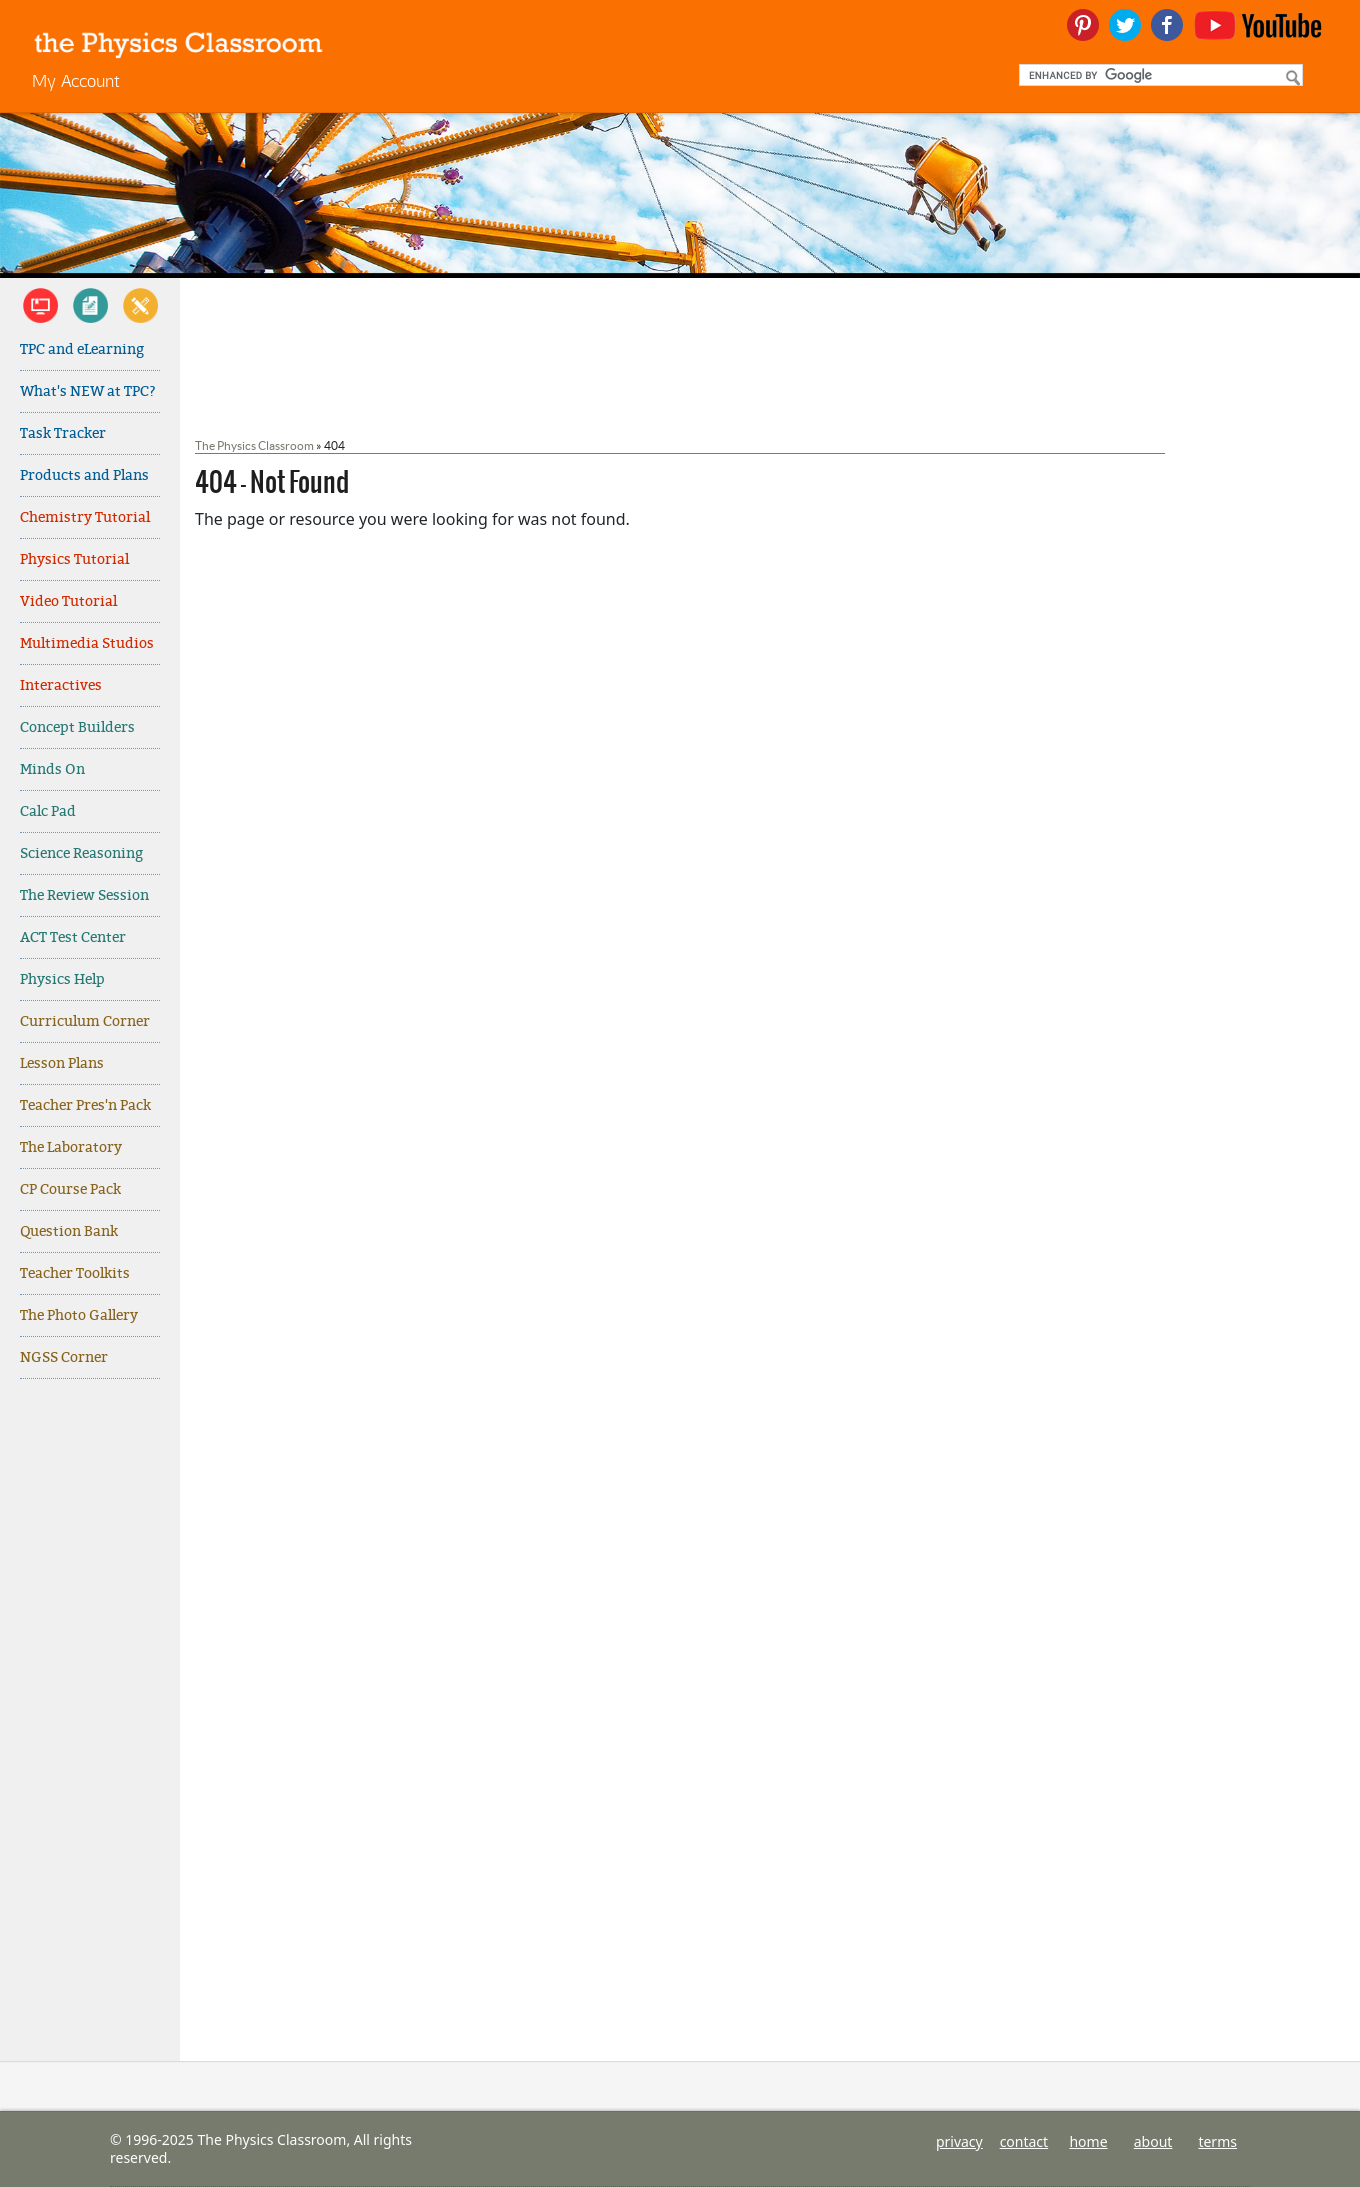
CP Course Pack (70, 1189)
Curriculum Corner (85, 1021)
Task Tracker (63, 433)
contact (1024, 2141)
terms (1217, 2141)
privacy (959, 2141)
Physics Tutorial (74, 559)
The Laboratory (71, 1147)
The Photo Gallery (79, 1315)
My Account (76, 80)
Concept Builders (77, 727)
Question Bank (69, 1231)
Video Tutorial (68, 601)
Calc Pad (48, 811)
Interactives (61, 685)
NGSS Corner (64, 1357)
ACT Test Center (73, 937)
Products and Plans (84, 475)
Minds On (52, 769)
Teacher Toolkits (75, 1273)
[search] (1159, 75)
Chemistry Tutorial (85, 517)
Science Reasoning (81, 853)
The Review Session (84, 895)
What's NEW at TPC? (88, 391)
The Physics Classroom (254, 445)
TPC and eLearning (82, 349)
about (1153, 2141)
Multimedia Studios (87, 643)
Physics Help (62, 979)
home (1088, 2141)
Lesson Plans (62, 1063)
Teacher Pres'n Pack (85, 1105)
